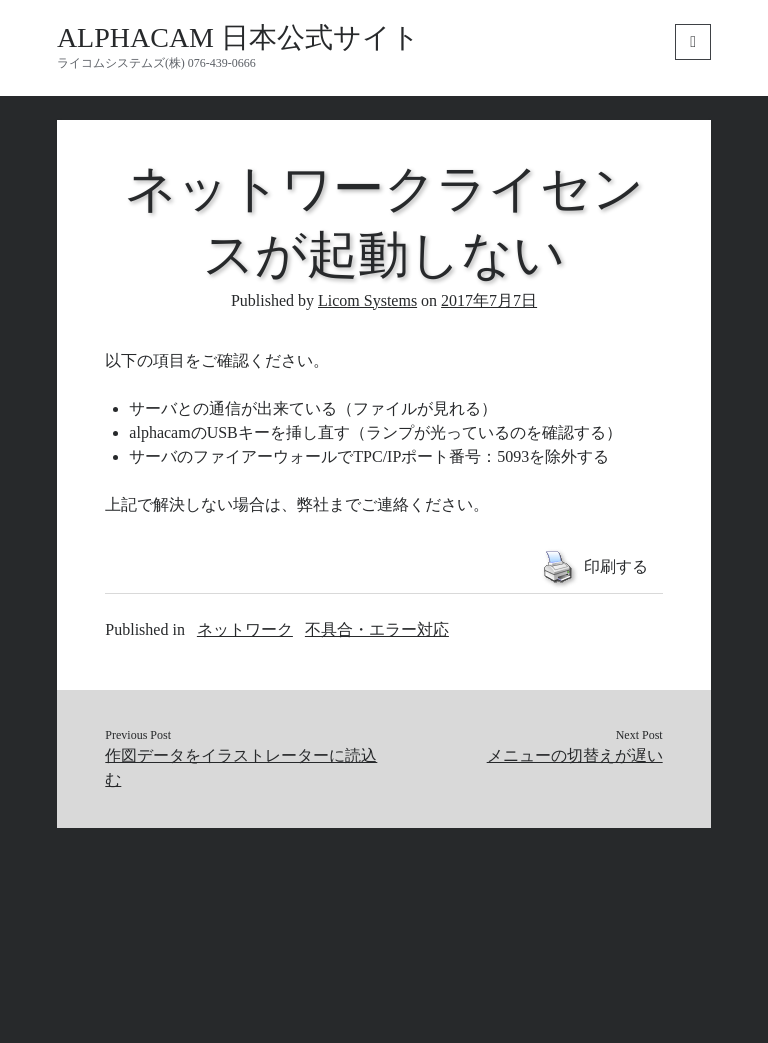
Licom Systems (367, 300)
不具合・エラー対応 (377, 629)
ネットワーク (245, 629)
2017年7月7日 (489, 300)
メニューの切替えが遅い (575, 755)
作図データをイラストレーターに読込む (241, 767)
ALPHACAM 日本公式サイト (238, 37)
